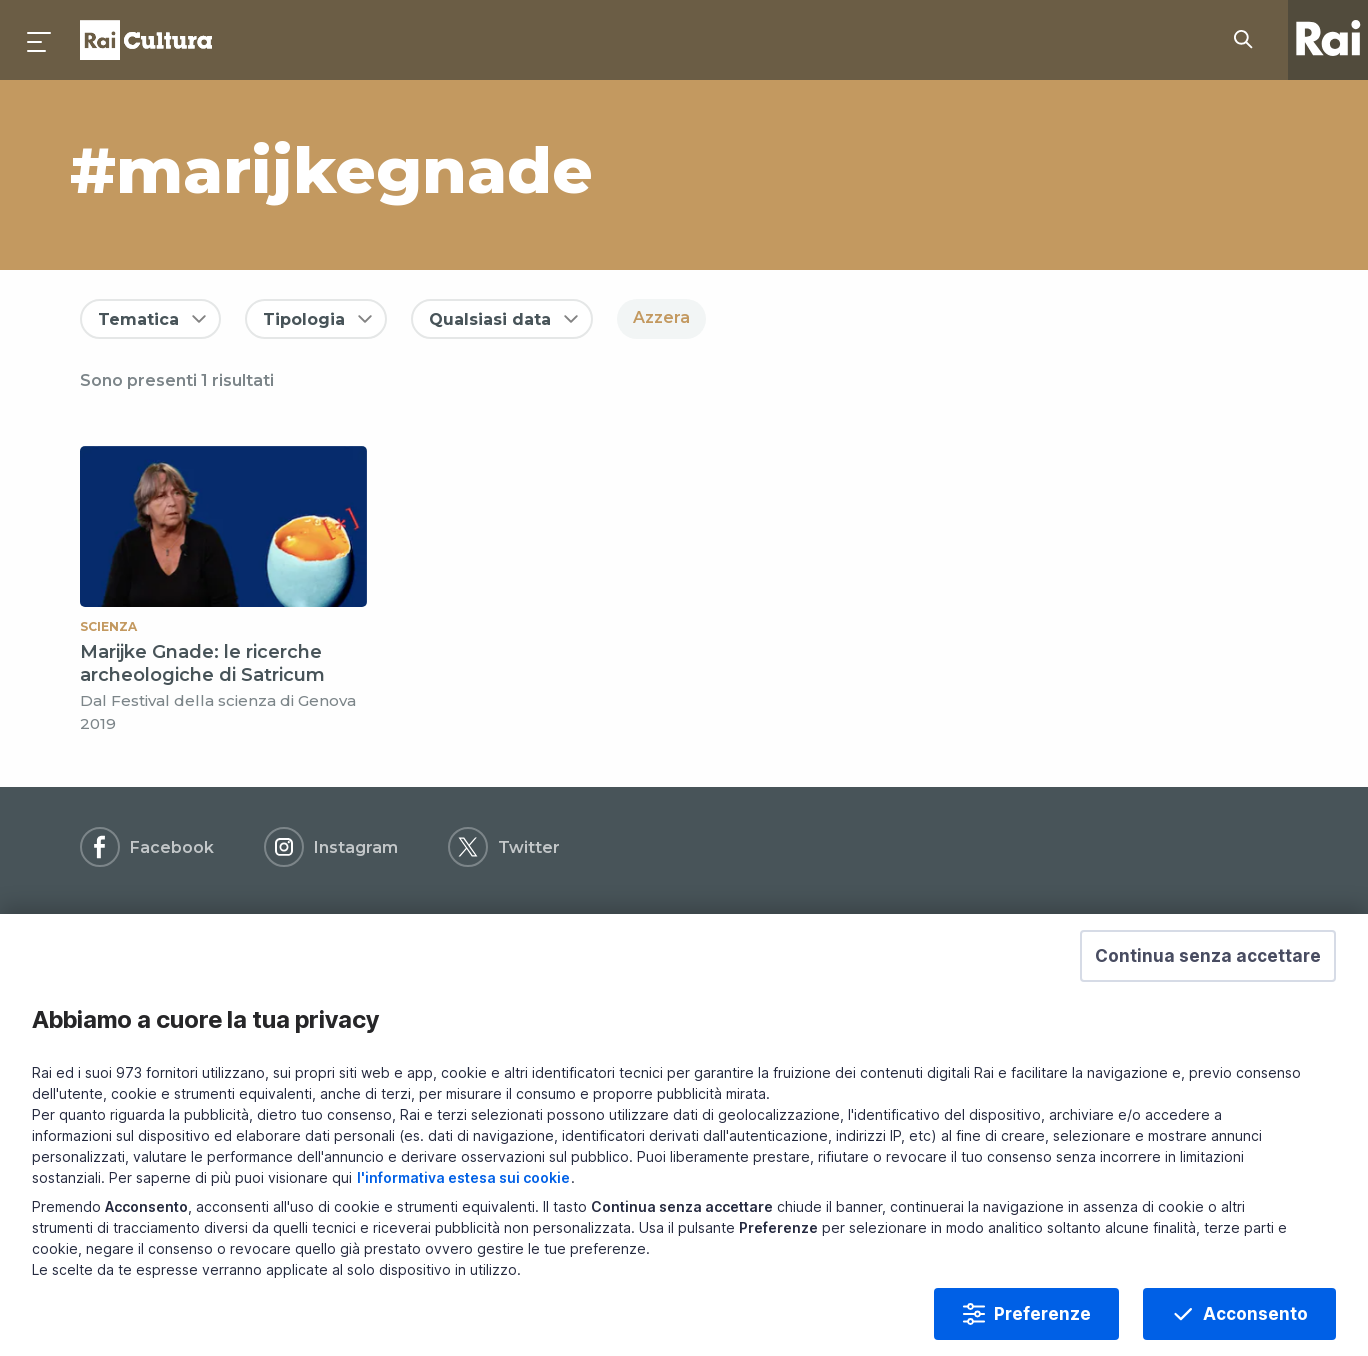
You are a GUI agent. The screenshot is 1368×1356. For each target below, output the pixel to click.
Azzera (661, 317)
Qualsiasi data (490, 319)
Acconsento (1255, 1322)
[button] (1208, 964)
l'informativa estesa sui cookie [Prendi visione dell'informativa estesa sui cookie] (463, 1185)
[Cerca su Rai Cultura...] (1249, 40)
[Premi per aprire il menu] (40, 40)
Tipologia (304, 319)
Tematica (138, 319)
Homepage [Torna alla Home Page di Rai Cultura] (146, 40)
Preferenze (1042, 1322)
